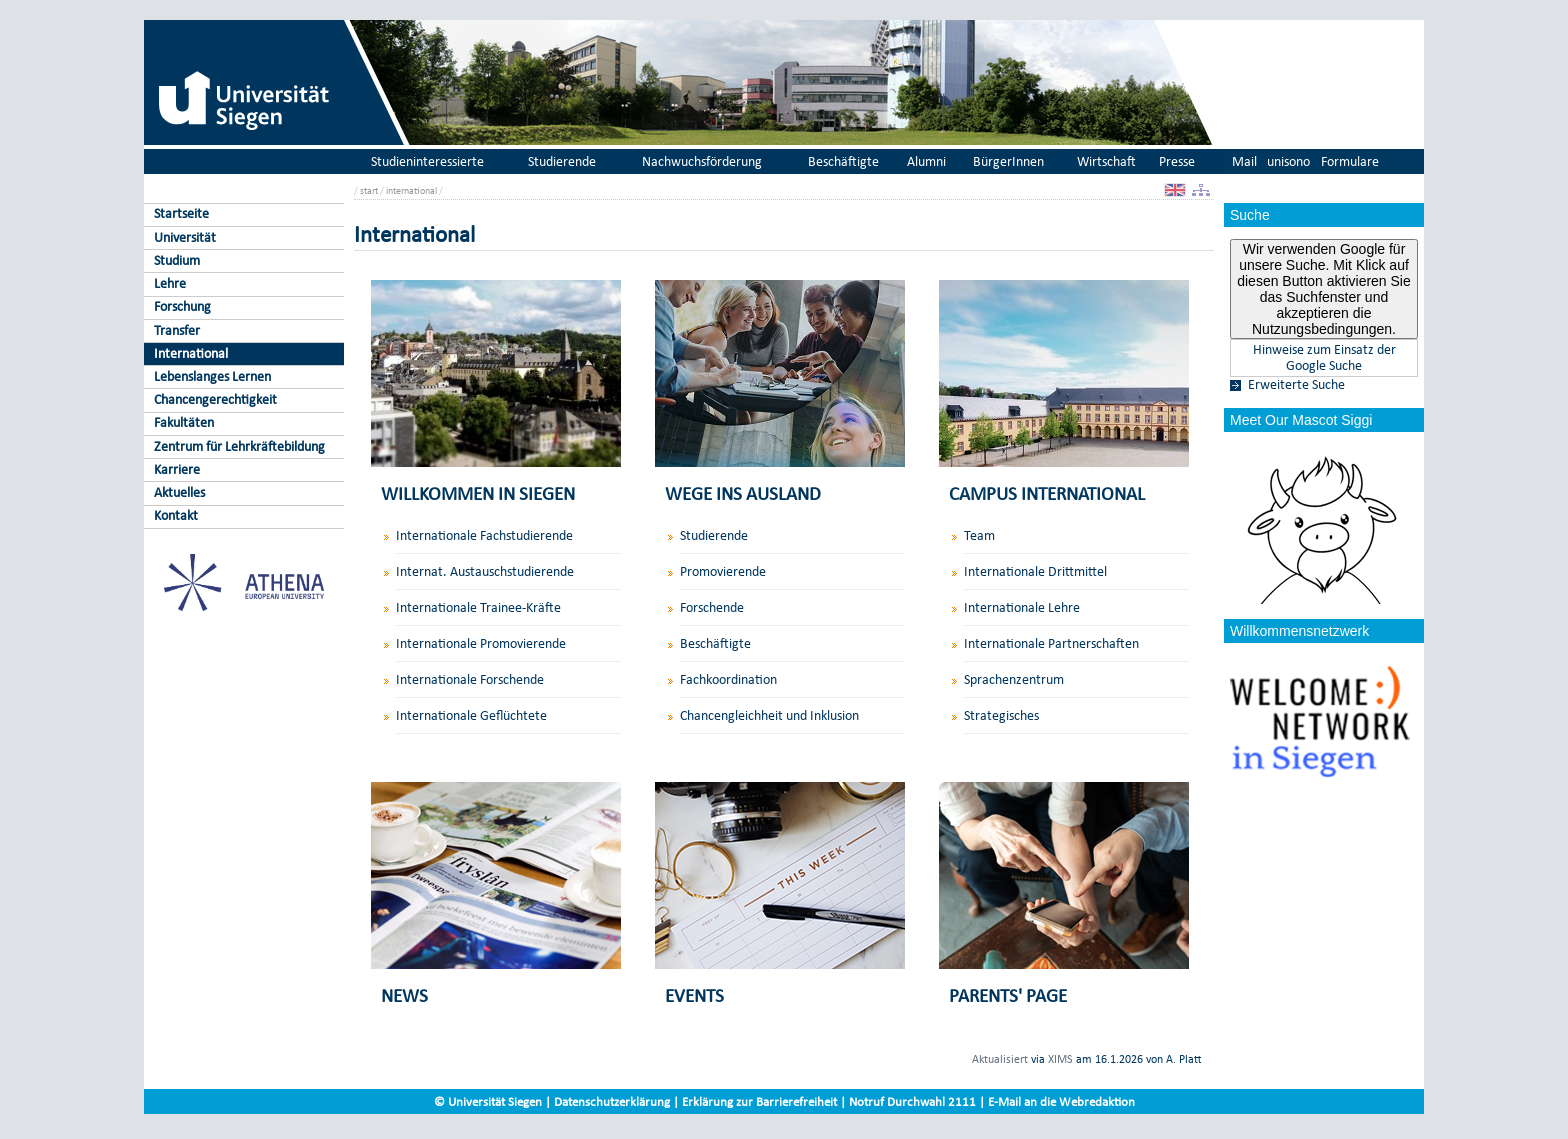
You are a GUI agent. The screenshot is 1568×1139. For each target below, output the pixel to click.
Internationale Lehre (1022, 607)
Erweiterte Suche (1296, 385)
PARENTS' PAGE (1008, 995)
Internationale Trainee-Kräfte (478, 607)
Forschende (712, 607)
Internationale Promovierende (481, 643)
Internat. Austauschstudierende (485, 571)
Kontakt (176, 515)
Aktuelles (179, 492)
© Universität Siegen (488, 1101)
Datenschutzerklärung (612, 1101)
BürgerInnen (1008, 161)
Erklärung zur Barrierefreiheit (759, 1101)
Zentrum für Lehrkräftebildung (239, 446)
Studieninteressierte (427, 161)
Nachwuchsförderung (702, 161)
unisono (1288, 161)
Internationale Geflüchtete (471, 715)
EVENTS (694, 995)
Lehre (170, 283)
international (411, 190)
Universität (185, 237)
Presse (1177, 161)
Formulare (1350, 161)
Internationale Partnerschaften (1051, 643)
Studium (177, 260)
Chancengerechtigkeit (215, 399)
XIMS (1060, 1059)
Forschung (182, 306)
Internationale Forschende (470, 679)
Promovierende (723, 571)
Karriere (177, 469)
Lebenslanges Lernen (212, 376)
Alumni (926, 161)
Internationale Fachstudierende (484, 535)
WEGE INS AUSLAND (743, 493)
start (369, 190)
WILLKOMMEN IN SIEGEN (478, 493)
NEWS (404, 995)
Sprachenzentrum (1014, 679)
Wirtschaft (1106, 161)
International (191, 353)
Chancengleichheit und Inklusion (769, 715)
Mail (1244, 161)
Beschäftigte (843, 161)
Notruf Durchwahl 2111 (912, 1101)
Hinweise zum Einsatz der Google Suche (1324, 358)
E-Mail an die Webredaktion (1061, 1101)
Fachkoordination (728, 679)
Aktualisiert (1000, 1059)
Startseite (181, 213)
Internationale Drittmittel (1035, 571)
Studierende (562, 161)
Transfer (177, 330)
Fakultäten (184, 422)
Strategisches (1001, 715)
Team (979, 535)
